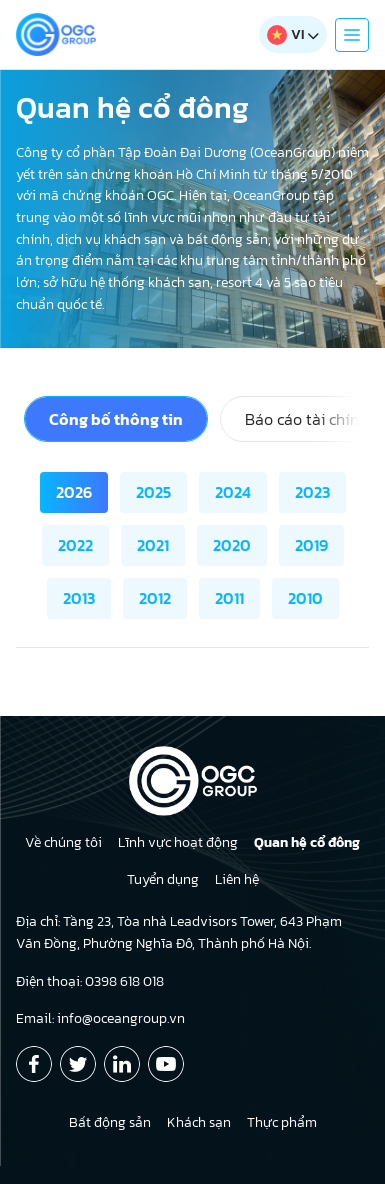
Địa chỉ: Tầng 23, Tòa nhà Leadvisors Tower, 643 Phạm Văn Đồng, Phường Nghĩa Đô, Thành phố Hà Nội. (179, 932)
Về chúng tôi (63, 842)
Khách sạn (199, 1122)
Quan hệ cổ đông (307, 842)
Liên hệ (237, 879)
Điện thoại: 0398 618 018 (90, 981)
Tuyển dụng (163, 879)
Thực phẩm (282, 1122)
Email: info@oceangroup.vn (100, 1018)
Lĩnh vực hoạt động (178, 842)
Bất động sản (110, 1122)
